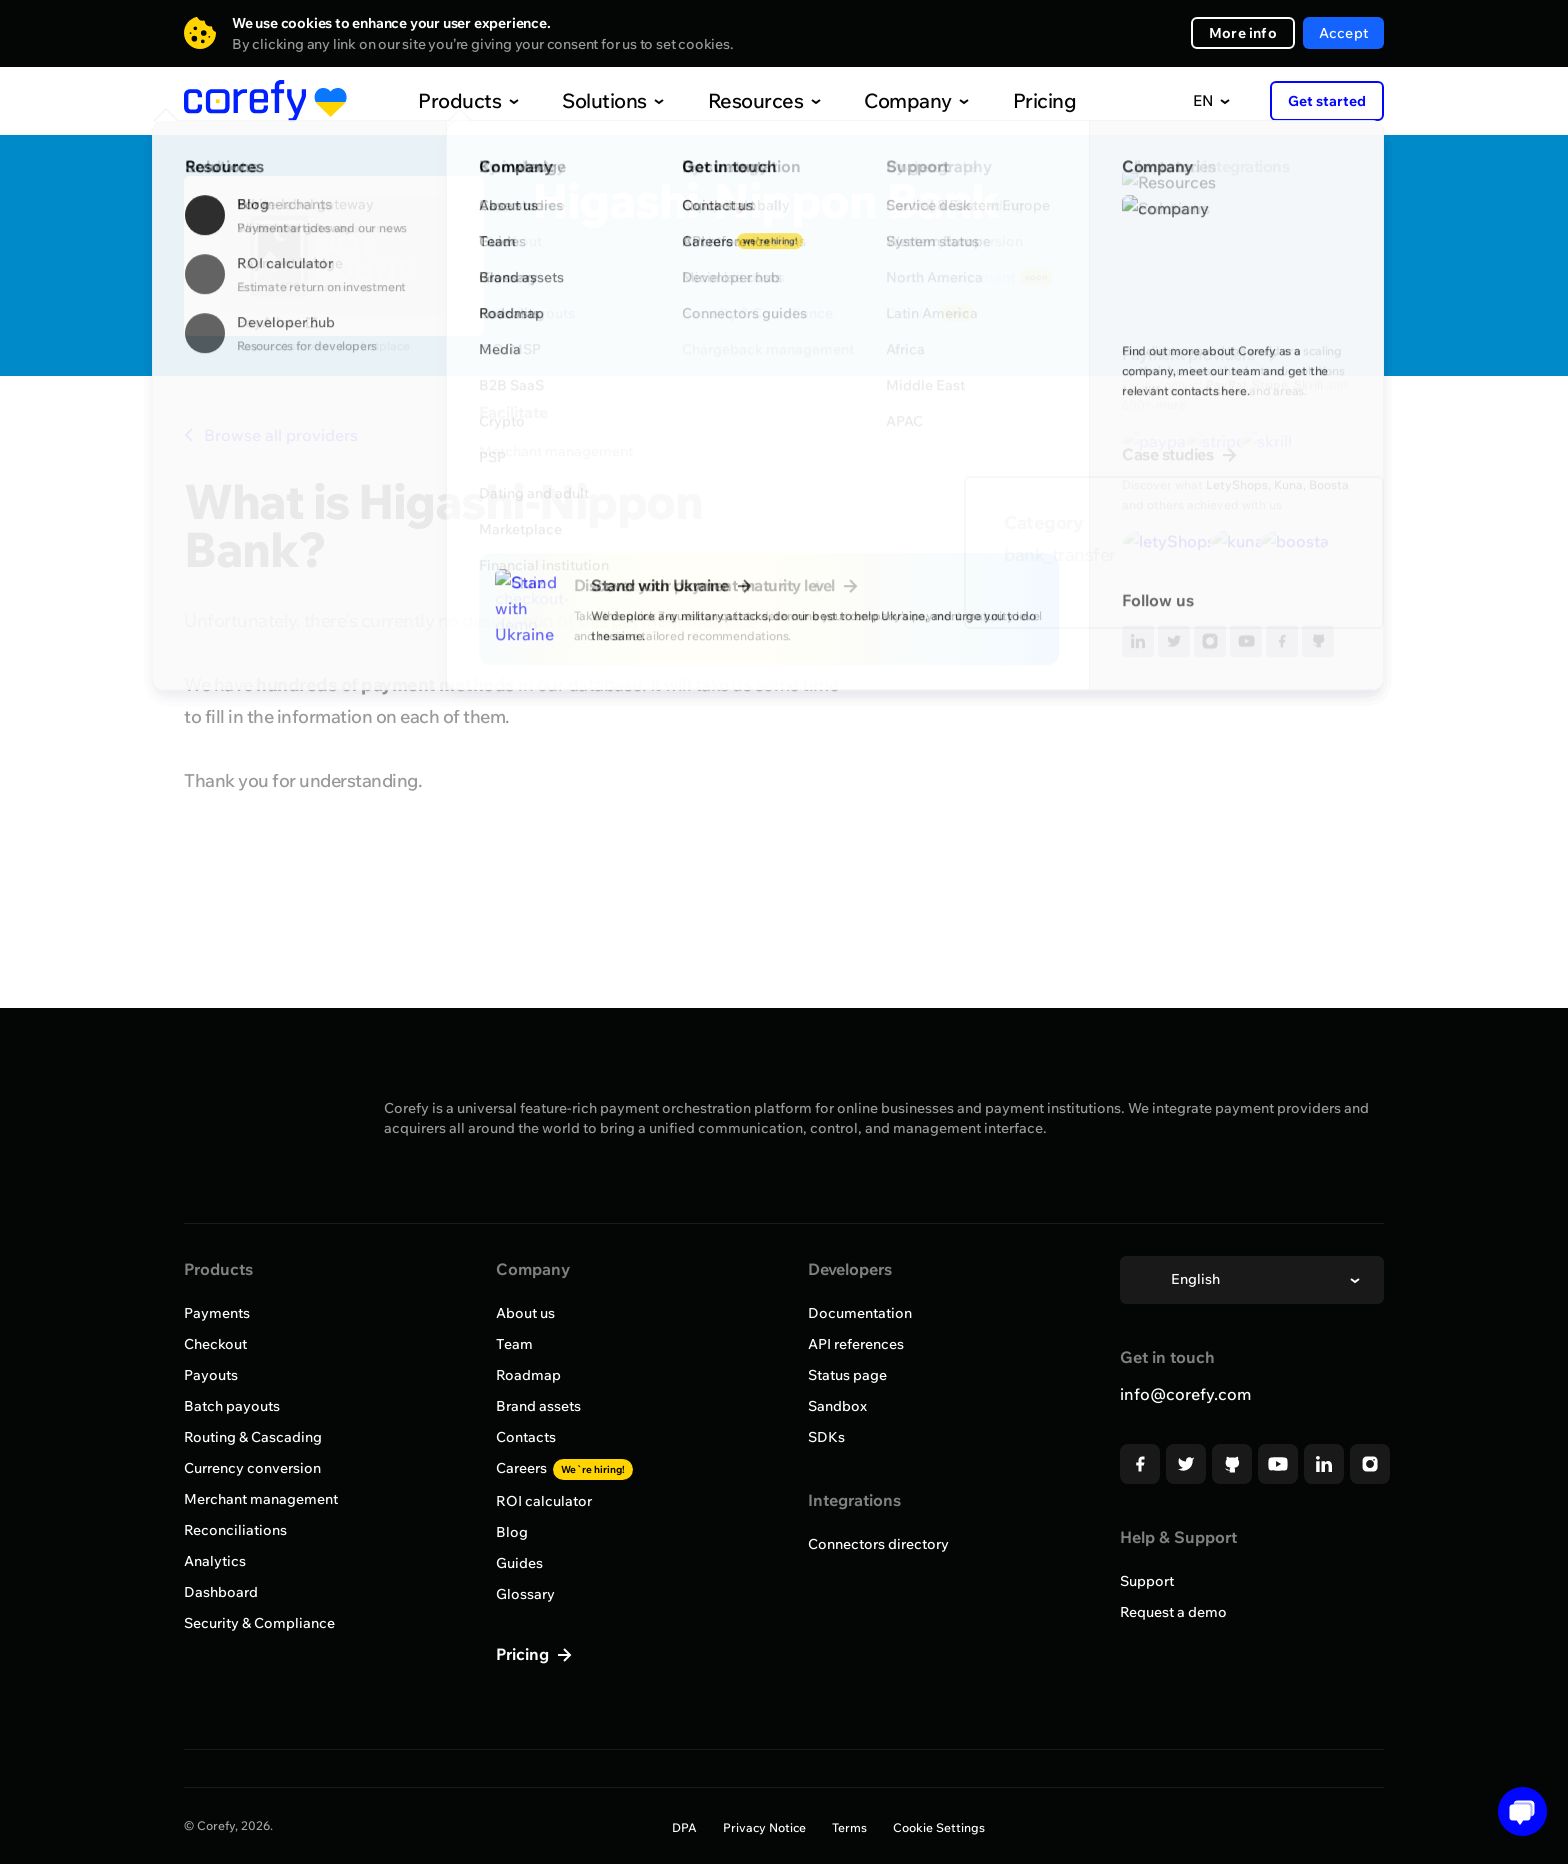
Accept (1343, 33)
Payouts (211, 1375)
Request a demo (1173, 1612)
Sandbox (837, 1406)
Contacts (526, 1437)
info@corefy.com (1185, 1394)
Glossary (525, 1594)
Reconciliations (235, 1530)
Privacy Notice (764, 1827)
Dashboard (221, 1592)
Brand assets (538, 1406)
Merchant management (261, 1499)
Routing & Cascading (253, 1437)
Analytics (215, 1561)
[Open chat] (1515, 1811)
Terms (849, 1827)
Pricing (1003, 100)
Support (1147, 1581)
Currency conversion (252, 1468)
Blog (512, 1532)
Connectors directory (878, 1544)
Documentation (860, 1313)
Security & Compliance (259, 1623)
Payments (217, 1313)
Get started (1327, 101)
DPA (684, 1827)
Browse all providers (271, 435)
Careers (564, 1468)
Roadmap (528, 1375)
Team (514, 1344)
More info (1243, 33)
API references (856, 1344)
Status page (847, 1375)
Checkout (215, 1344)
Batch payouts (232, 1406)
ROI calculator (544, 1501)
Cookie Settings (939, 1827)
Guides (519, 1563)
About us (525, 1313)
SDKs (826, 1437)
